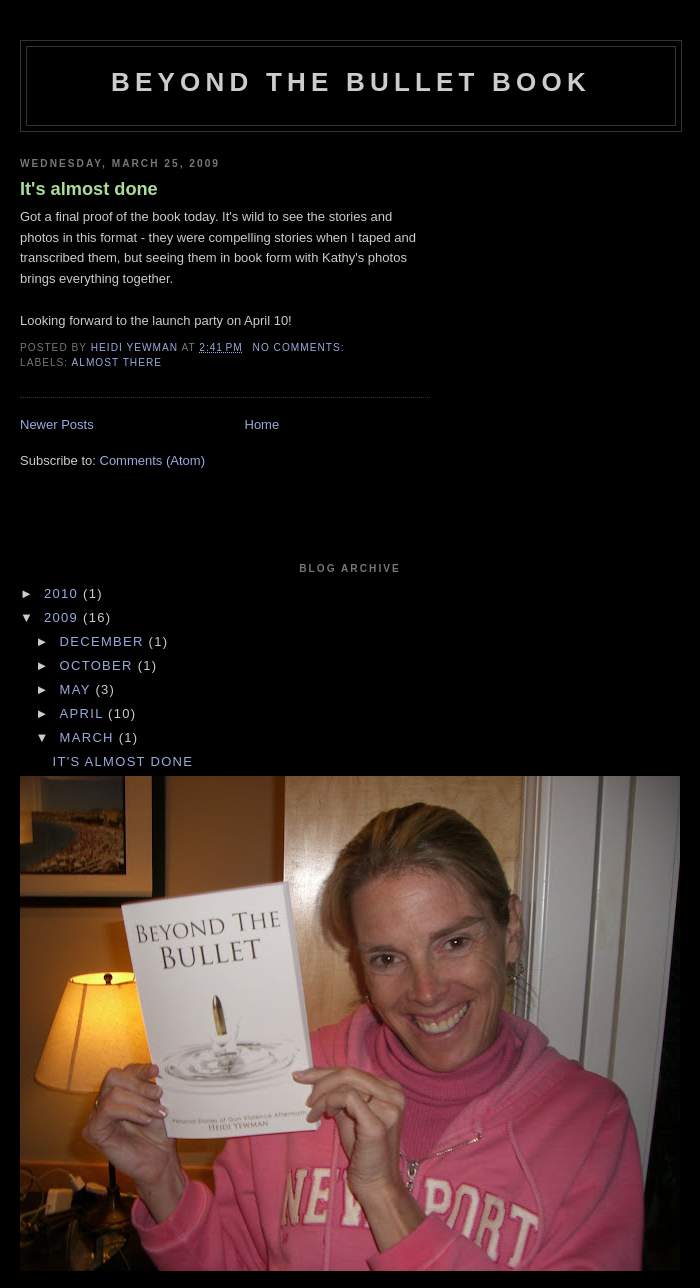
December (104, 641)
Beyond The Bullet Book (351, 82)
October (99, 665)
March (89, 737)
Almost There (116, 362)
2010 (63, 593)
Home (262, 424)
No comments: (301, 347)
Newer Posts (57, 424)
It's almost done (89, 189)
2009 (63, 617)
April (84, 713)
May (78, 689)
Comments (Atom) (152, 460)
